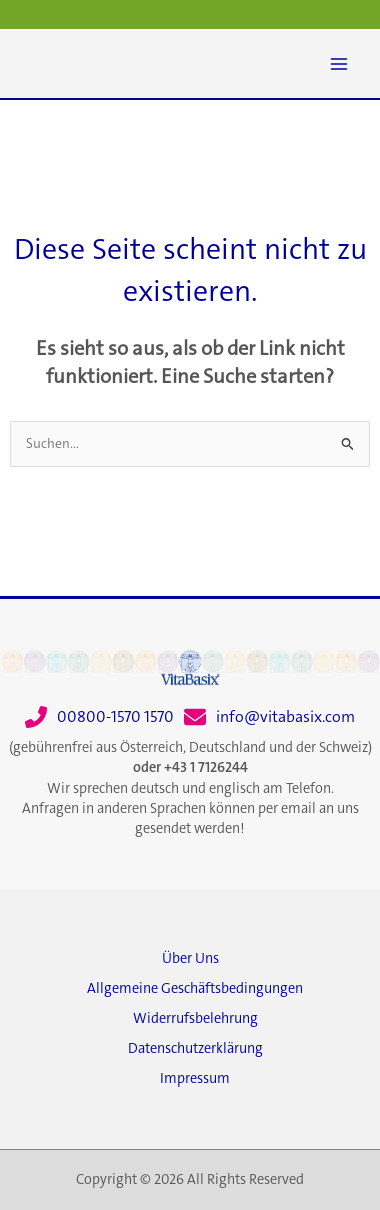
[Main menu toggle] (339, 64)
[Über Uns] (190, 964)
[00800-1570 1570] (99, 717)
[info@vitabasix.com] (269, 717)
